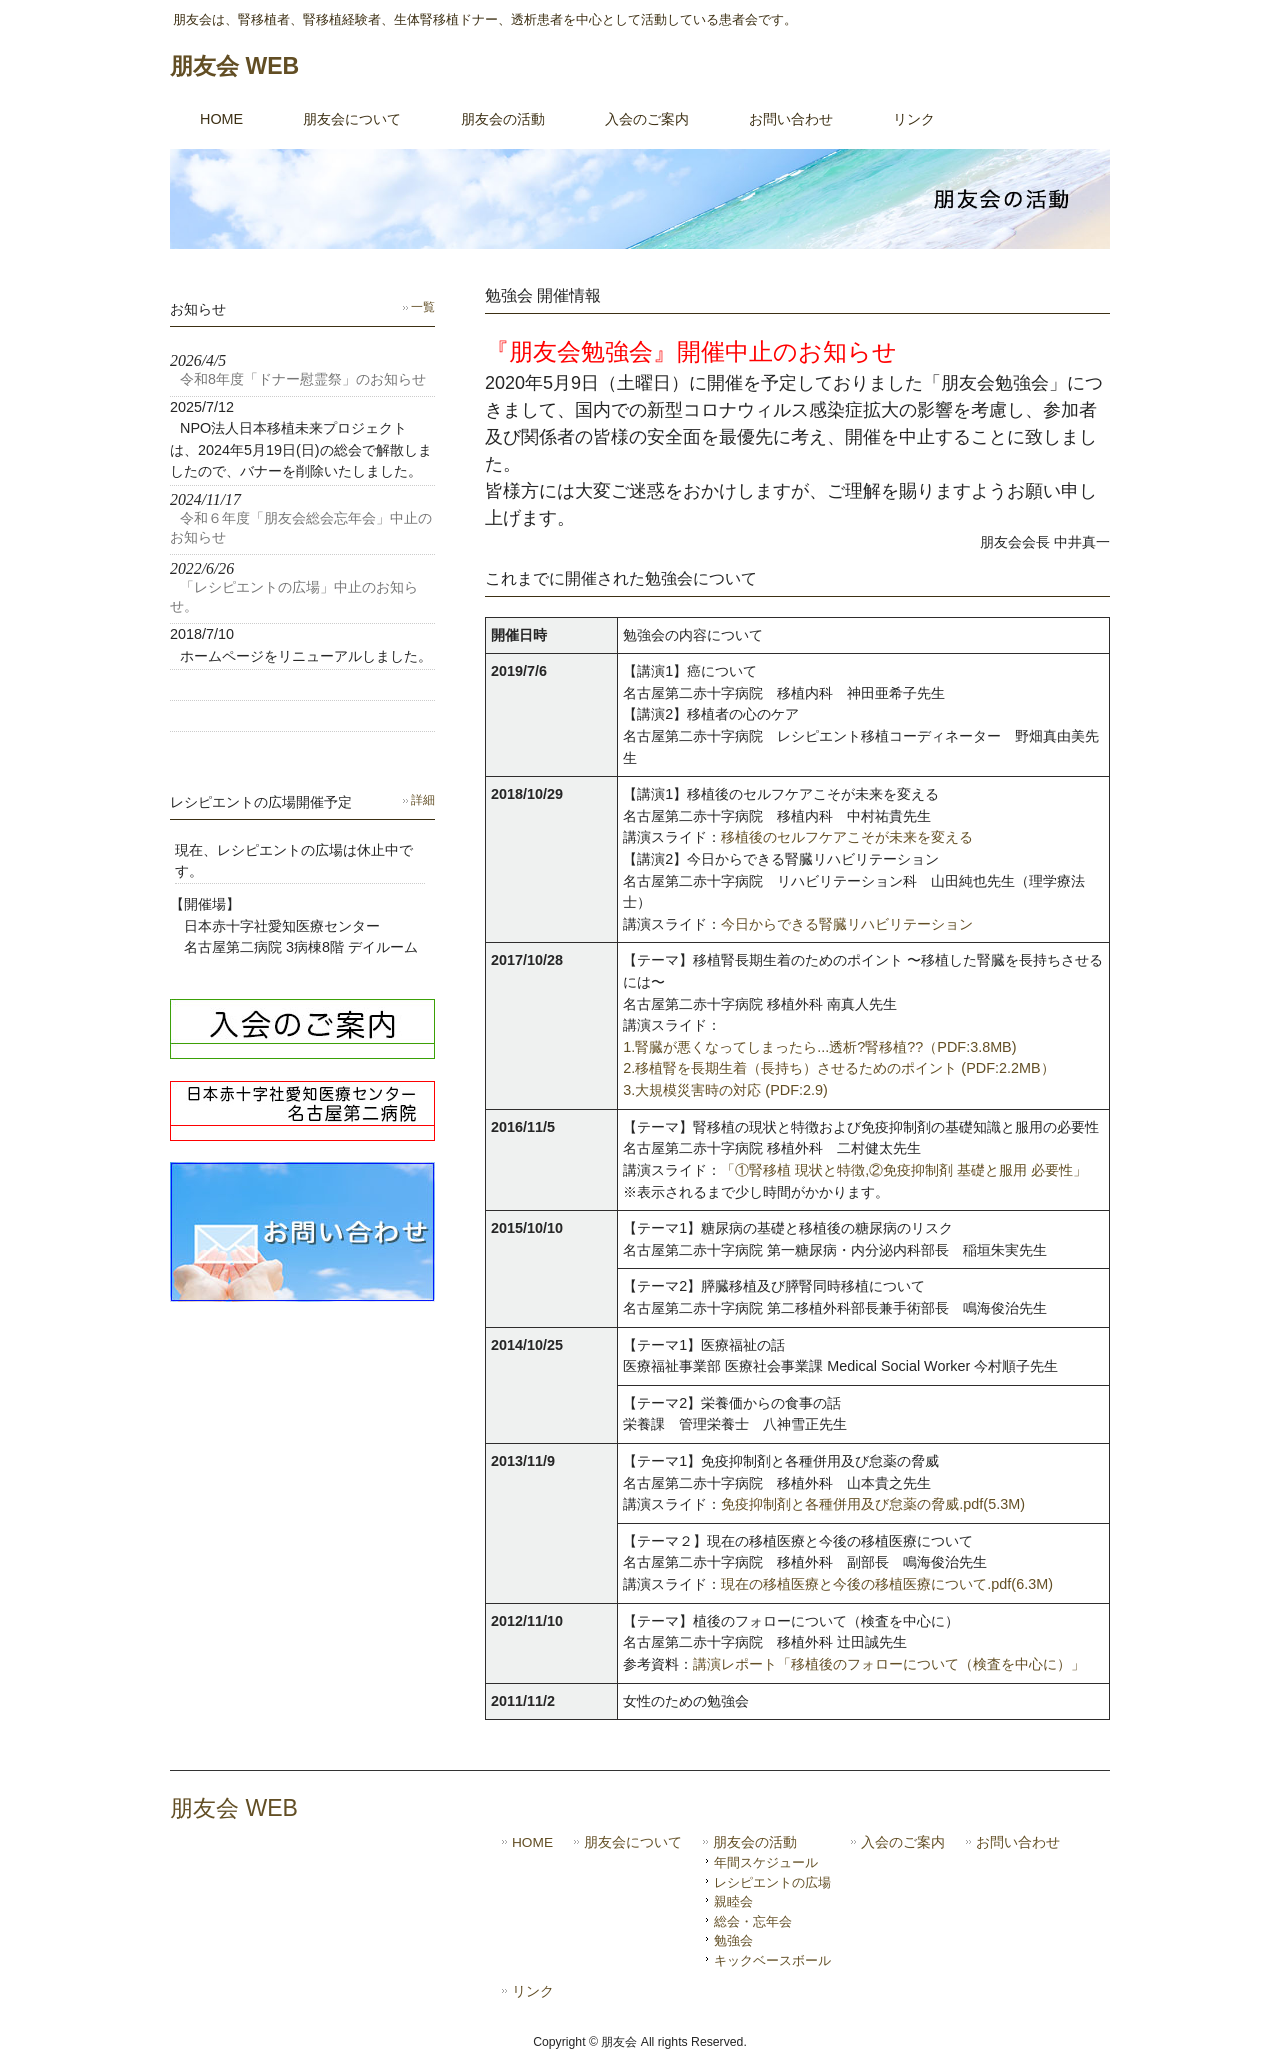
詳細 (423, 800)
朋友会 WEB (234, 66)
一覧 (423, 307)
